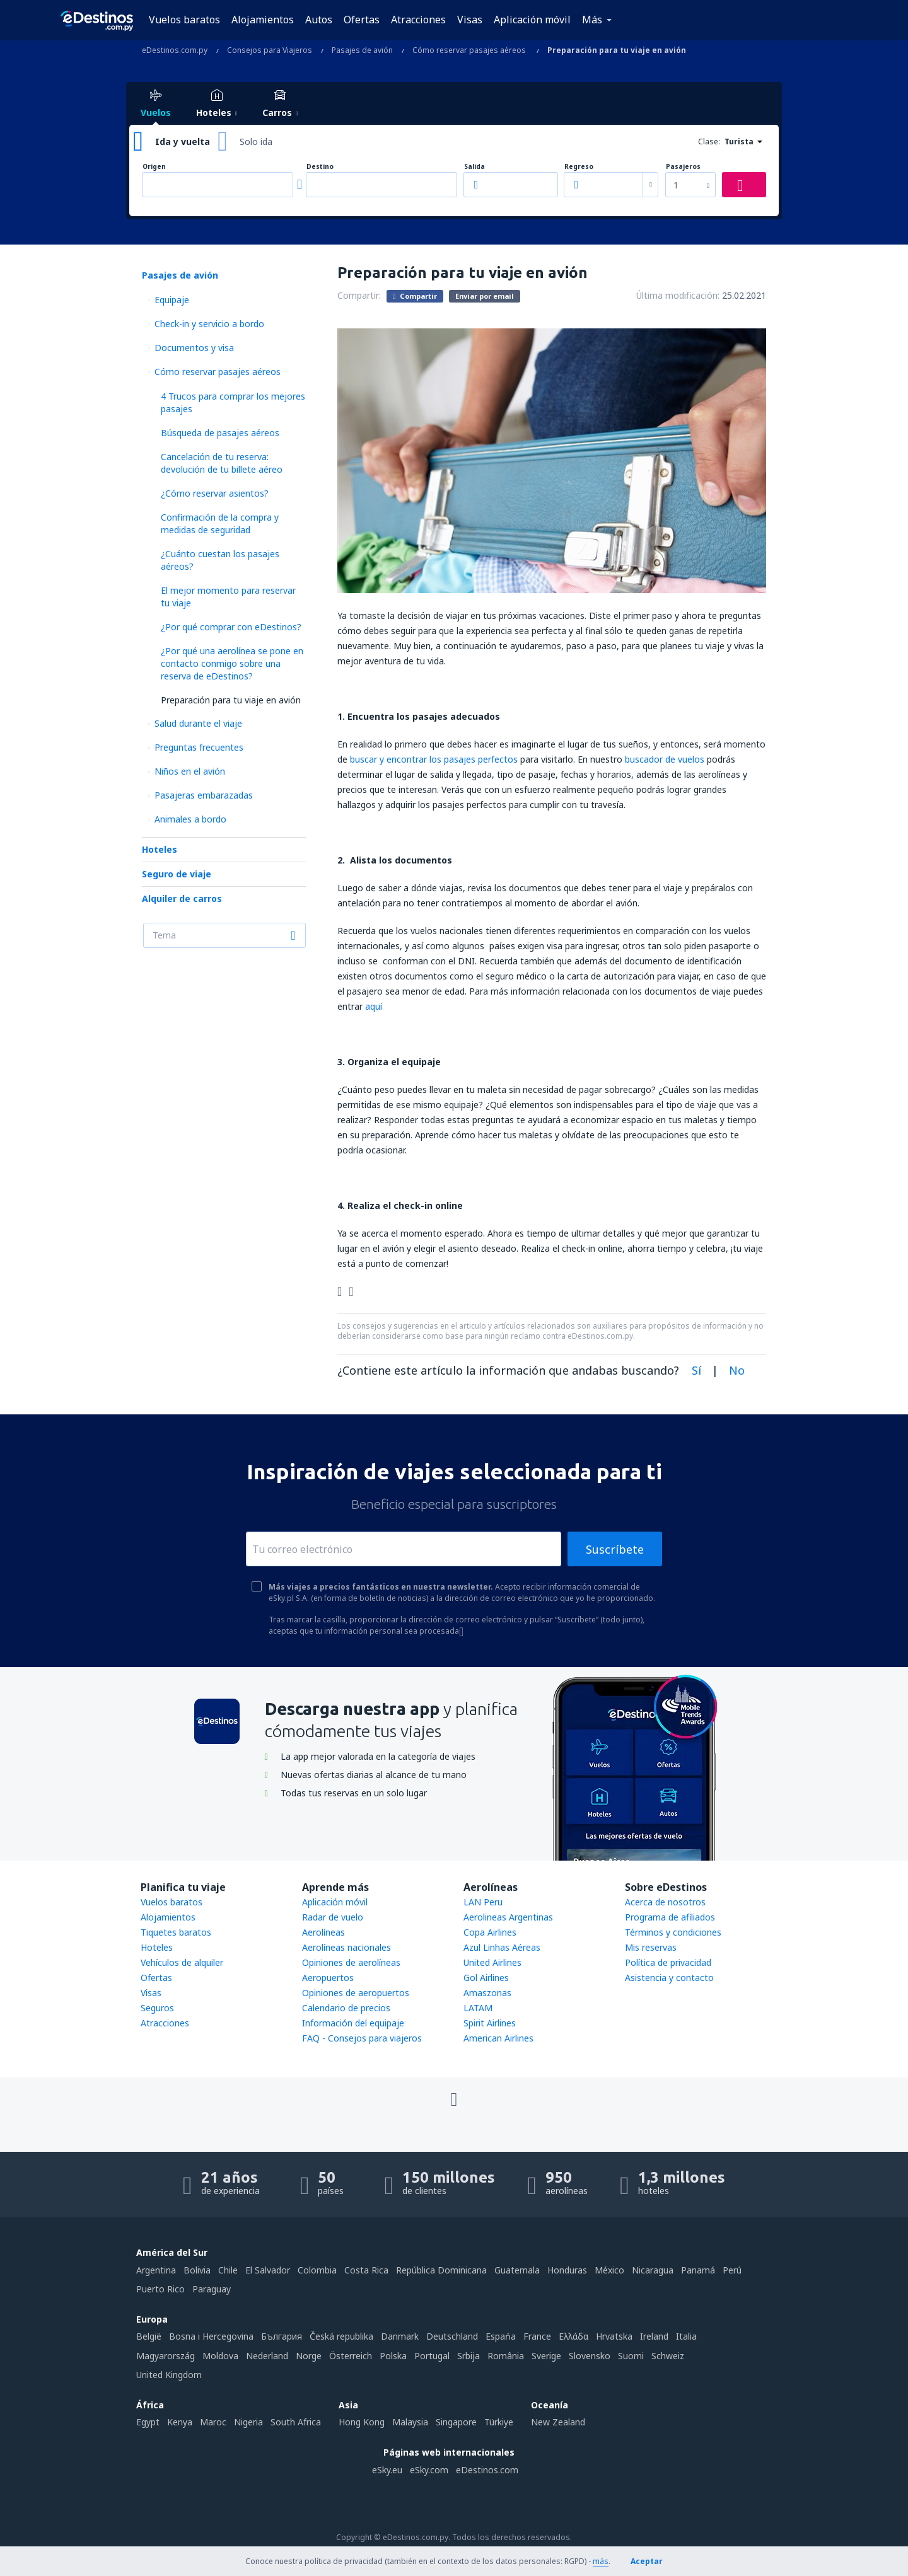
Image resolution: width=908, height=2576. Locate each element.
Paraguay (211, 2289)
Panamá (698, 2270)
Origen (154, 167)
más (600, 2561)
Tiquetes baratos (176, 1932)
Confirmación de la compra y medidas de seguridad (220, 523)
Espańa (501, 2336)
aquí (373, 1006)
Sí (696, 1370)
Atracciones (418, 19)
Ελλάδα (573, 2336)
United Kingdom (169, 2375)
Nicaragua (652, 2270)
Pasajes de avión (180, 275)
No (737, 1370)
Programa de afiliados (670, 1917)
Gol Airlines (486, 1978)
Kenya (179, 2422)
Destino (320, 167)
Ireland (654, 2336)
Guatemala (517, 2270)
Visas (469, 19)
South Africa (296, 2422)
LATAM (477, 2008)
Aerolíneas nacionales (346, 1947)
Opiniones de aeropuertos (355, 1993)
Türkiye (498, 2422)
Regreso (578, 167)
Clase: (709, 141)
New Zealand (558, 2422)
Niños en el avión (189, 771)
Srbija (468, 2356)
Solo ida (256, 141)
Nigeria (248, 2422)
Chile (228, 2270)
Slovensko (589, 2356)
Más (592, 19)
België (148, 2336)
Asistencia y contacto (669, 1978)
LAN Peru (483, 1902)
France (537, 2336)
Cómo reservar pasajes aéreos (217, 372)
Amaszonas (487, 1993)
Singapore (456, 2422)
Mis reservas (651, 1947)
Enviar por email (484, 296)
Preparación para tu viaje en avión (231, 700)
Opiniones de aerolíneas (351, 1962)
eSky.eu (387, 2470)
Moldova (220, 2356)
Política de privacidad (668, 1962)
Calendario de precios (346, 2008)
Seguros (157, 2008)
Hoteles (159, 849)
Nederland (267, 2356)
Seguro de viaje (176, 874)
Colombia (317, 2270)
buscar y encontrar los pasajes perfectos (434, 759)
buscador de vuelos (664, 759)
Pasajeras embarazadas (203, 795)
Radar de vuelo (332, 1917)
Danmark (400, 2336)
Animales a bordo (190, 819)
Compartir (415, 296)
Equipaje (171, 300)
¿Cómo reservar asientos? (215, 493)
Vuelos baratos (184, 19)
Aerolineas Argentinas (508, 1917)
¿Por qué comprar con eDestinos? (231, 627)
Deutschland (452, 2336)
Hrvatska (614, 2336)
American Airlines (498, 2038)
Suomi (631, 2356)
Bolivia (197, 2270)
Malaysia (410, 2422)
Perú (732, 2270)
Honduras (567, 2270)
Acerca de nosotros (665, 1902)
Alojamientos (262, 19)
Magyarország (165, 2356)
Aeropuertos (328, 1978)
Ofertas (362, 19)
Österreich (350, 2356)
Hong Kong (362, 2422)
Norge (309, 2356)
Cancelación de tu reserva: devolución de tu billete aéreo (221, 463)
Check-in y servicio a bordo (209, 324)
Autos (318, 19)
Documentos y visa (194, 348)
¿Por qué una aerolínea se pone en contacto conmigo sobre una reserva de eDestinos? (232, 663)
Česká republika (341, 2336)
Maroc (213, 2422)
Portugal (432, 2356)
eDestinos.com (487, 2470)
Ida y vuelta (182, 141)
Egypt (148, 2422)
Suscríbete (615, 1549)
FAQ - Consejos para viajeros (362, 2038)
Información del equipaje (353, 2023)
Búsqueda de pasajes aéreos (220, 433)
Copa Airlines (489, 1932)
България (281, 2336)
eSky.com (429, 2470)
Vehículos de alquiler (182, 1962)
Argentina (156, 2270)
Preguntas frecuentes (198, 747)
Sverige (546, 2356)
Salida (474, 167)
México (609, 2270)
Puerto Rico (160, 2289)
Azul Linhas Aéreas (501, 1947)
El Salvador (267, 2270)
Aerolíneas (323, 1932)
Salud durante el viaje (198, 723)
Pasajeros (683, 167)
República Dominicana (441, 2270)
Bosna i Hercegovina (211, 2336)
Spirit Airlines (489, 2023)
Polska (393, 2356)
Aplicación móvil (532, 19)
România (505, 2356)
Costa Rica (366, 2270)
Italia (686, 2336)
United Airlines (492, 1962)
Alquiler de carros (182, 898)
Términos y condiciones (673, 1932)
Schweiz (667, 2356)
